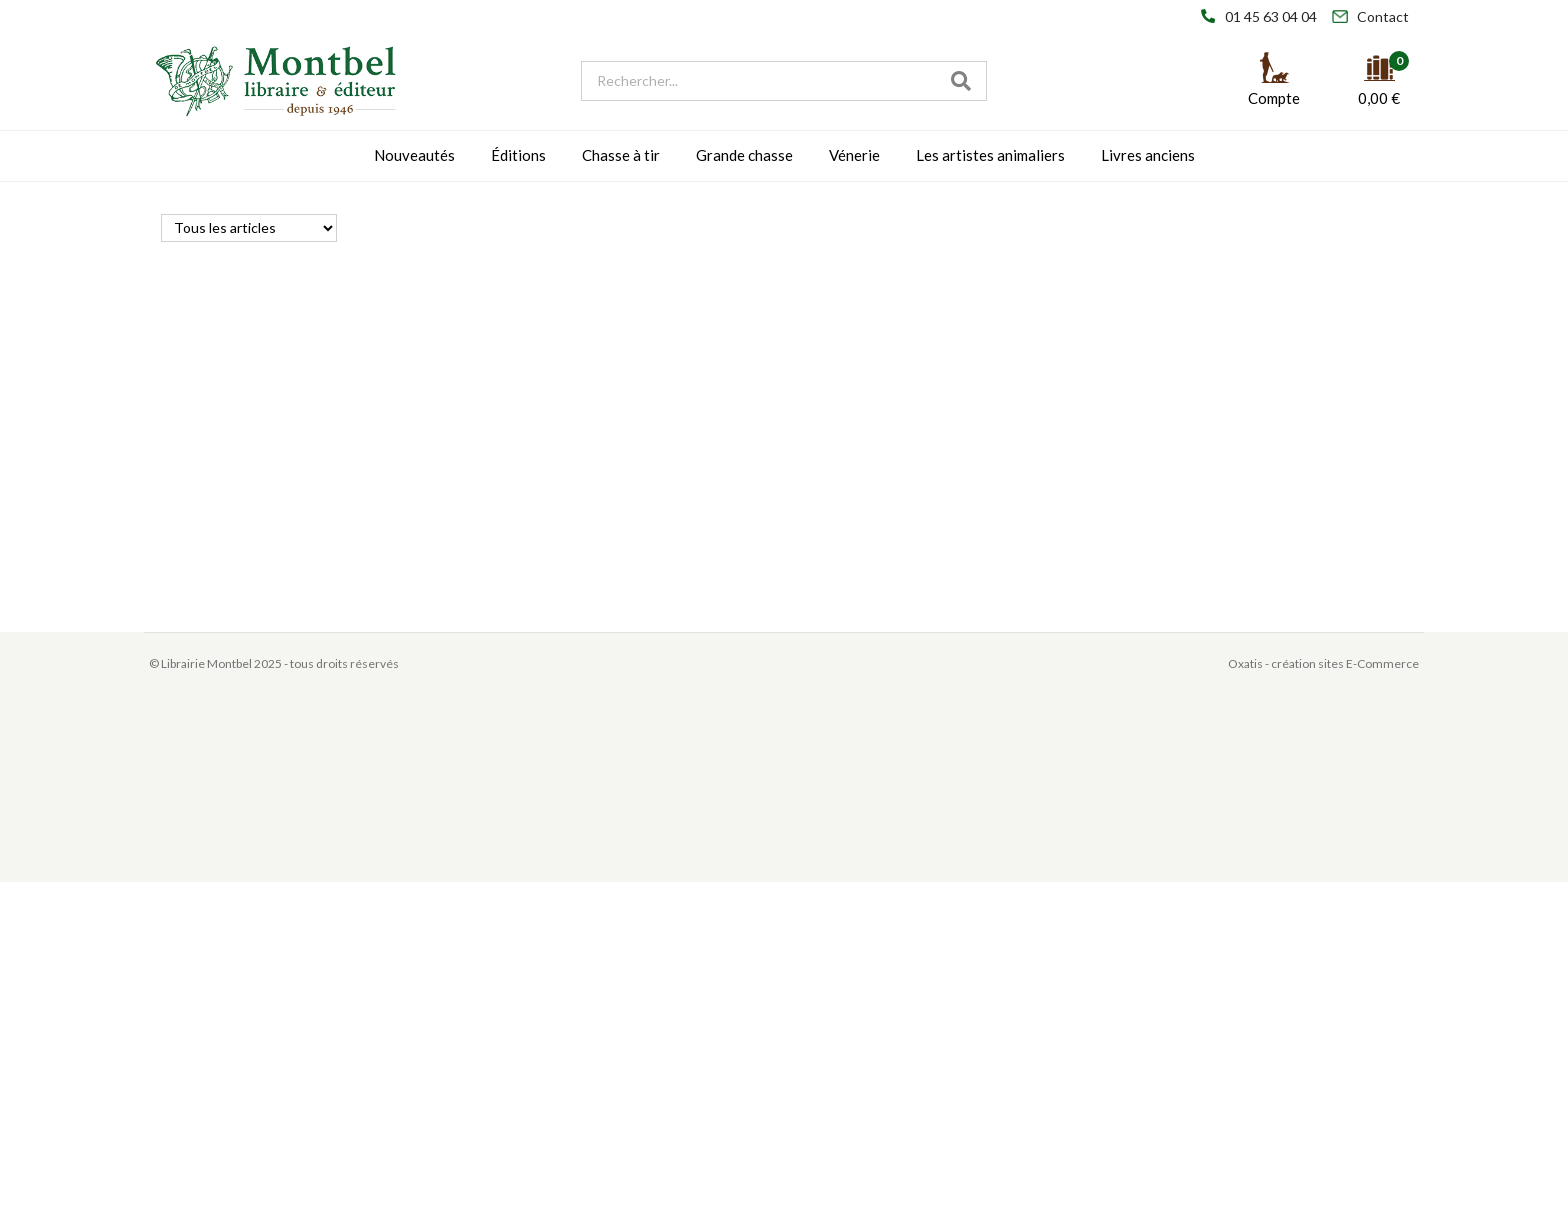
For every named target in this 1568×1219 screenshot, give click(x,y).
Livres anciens (1148, 155)
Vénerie (854, 155)
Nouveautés (414, 155)
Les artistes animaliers (990, 155)
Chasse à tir (621, 155)
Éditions (518, 155)
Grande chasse (744, 155)
